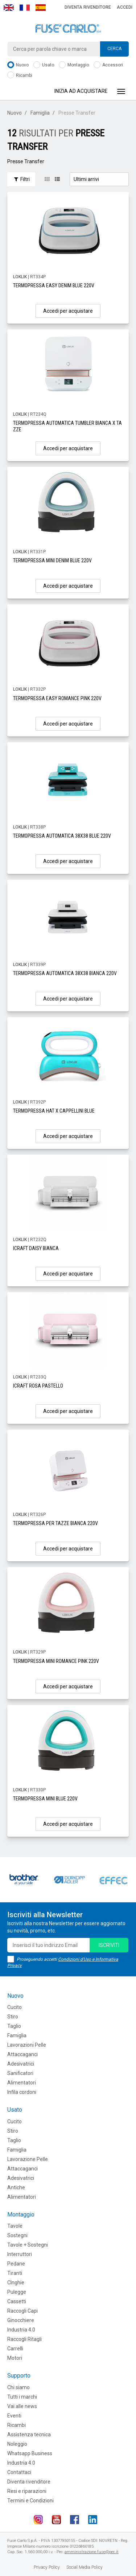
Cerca (114, 48)
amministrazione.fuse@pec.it (92, 2552)
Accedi (124, 7)
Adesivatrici (20, 2064)
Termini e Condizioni (30, 2500)
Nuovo (18, 65)
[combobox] (68, 49)
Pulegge (16, 2292)
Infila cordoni (21, 2092)
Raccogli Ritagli (24, 2339)
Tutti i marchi (22, 2397)
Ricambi (19, 76)
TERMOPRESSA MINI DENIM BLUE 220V (52, 560)
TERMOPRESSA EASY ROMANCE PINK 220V (57, 698)
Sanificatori (20, 2073)
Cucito (14, 2007)
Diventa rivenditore (88, 7)
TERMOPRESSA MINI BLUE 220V (45, 1798)
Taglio (14, 2026)
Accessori (108, 65)
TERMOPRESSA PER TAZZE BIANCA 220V (55, 1523)
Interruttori (19, 2254)
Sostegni (17, 2235)
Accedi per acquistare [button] (68, 311)
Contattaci (19, 2472)
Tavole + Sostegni (27, 2245)
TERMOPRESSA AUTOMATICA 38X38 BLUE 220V (62, 836)
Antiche (16, 2187)
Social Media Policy (84, 2567)
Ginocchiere (20, 2320)
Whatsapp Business (29, 2453)
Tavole (14, 2226)
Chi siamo (18, 2387)
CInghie (15, 2282)
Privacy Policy (47, 2567)
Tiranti (14, 2273)
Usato (43, 65)
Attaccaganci (22, 2054)
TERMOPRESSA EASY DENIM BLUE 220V (53, 285)
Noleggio (17, 2444)
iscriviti (109, 1945)
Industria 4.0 (21, 2330)
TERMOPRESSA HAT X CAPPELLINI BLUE (54, 1111)
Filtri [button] (21, 179)
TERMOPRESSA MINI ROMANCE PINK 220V (56, 1661)
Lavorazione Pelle (27, 2159)
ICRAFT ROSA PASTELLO (38, 1386)
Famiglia (40, 113)
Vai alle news (22, 2406)
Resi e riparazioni (26, 2491)
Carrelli (15, 2348)
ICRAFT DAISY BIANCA (36, 1248)
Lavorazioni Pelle (26, 2045)
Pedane (16, 2264)
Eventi (14, 2416)
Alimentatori (21, 2083)
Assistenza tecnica (29, 2434)
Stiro (12, 2017)
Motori (14, 2358)
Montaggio (74, 65)
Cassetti (16, 2301)
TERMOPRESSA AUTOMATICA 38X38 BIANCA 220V (65, 973)
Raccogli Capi (22, 2311)
